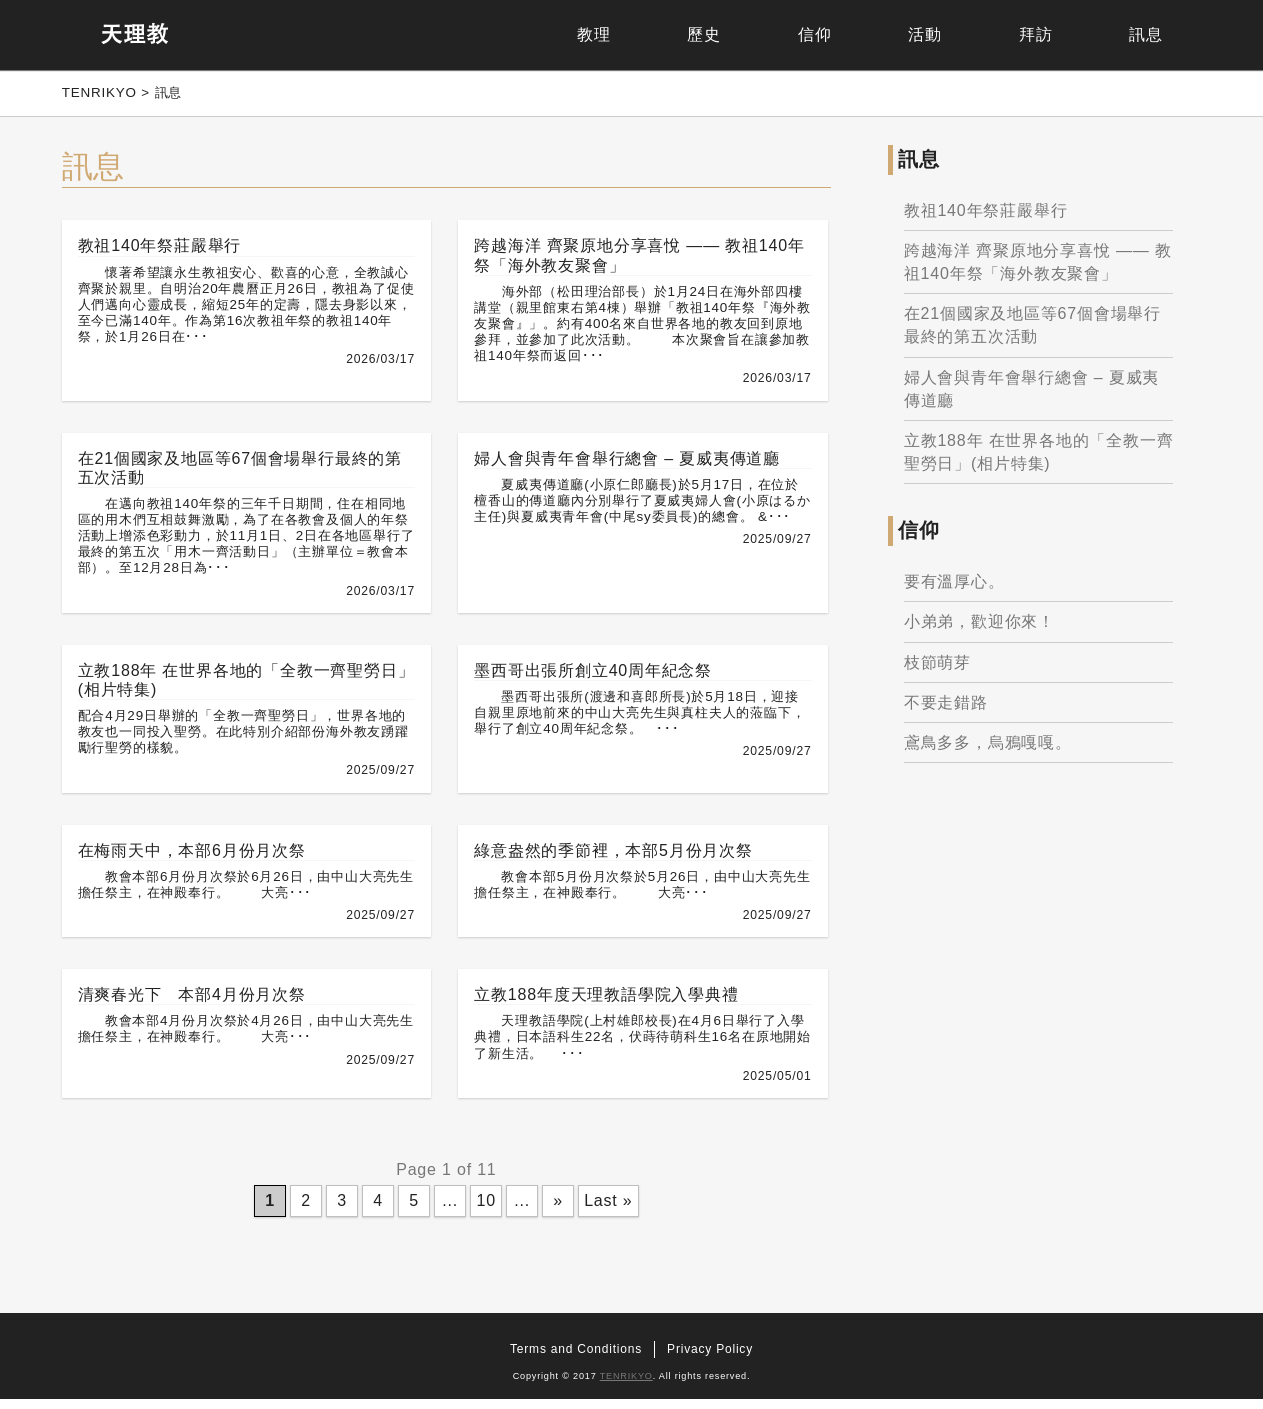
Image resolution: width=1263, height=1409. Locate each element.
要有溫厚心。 (957, 587)
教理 (433, 34)
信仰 (712, 34)
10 (484, 1209)
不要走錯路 (949, 707)
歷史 (573, 34)
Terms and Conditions (576, 1359)
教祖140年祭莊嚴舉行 (989, 215)
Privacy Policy (710, 1359)
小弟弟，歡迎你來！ (982, 627)
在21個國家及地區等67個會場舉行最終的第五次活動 (1035, 331)
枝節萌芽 (940, 667)
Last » (606, 1209)
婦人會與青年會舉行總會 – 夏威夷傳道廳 (1034, 394)
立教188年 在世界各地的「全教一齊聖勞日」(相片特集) (1033, 457)
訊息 (1130, 34)
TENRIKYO (626, 1386)
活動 (851, 34)
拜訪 (991, 34)
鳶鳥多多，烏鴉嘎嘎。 (991, 747)
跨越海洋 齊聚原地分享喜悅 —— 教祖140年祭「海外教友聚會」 (1030, 267)
